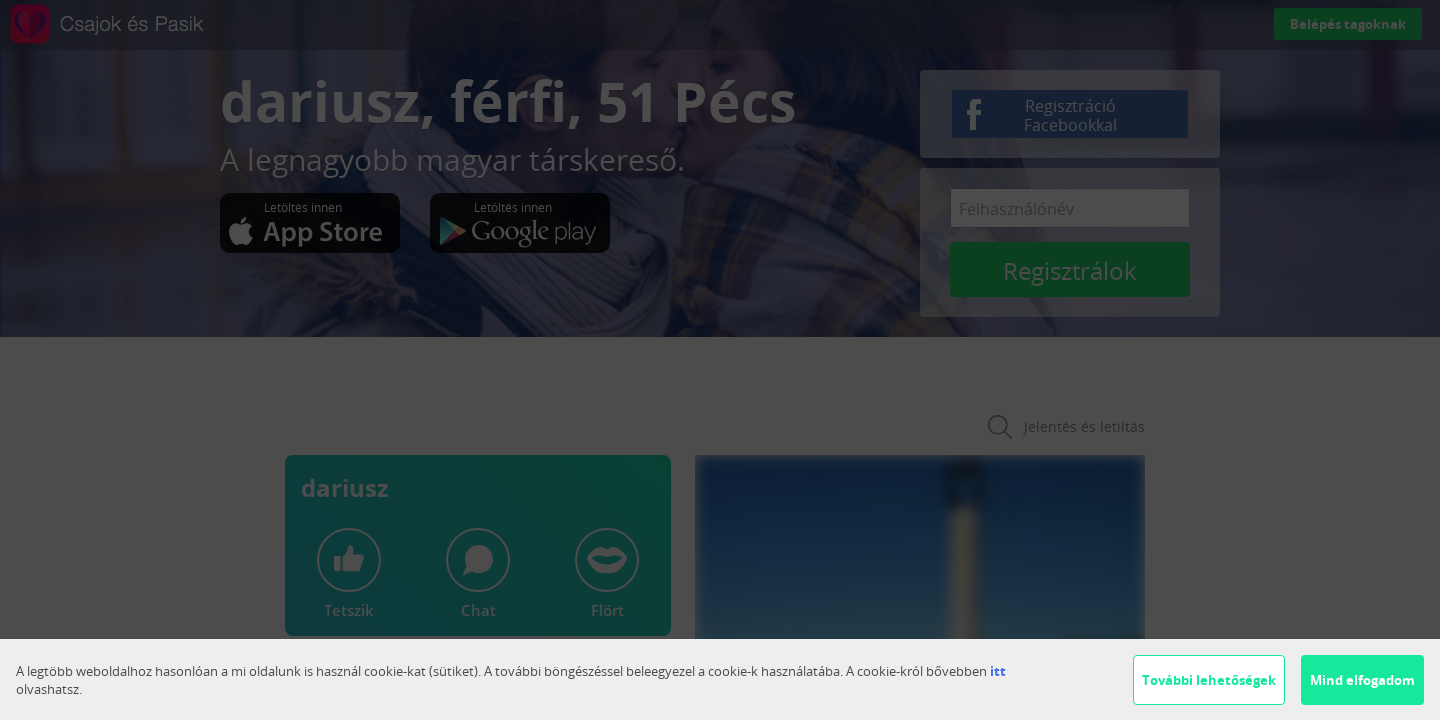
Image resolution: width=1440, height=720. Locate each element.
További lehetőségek (1209, 680)
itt (998, 671)
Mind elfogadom (1362, 680)
